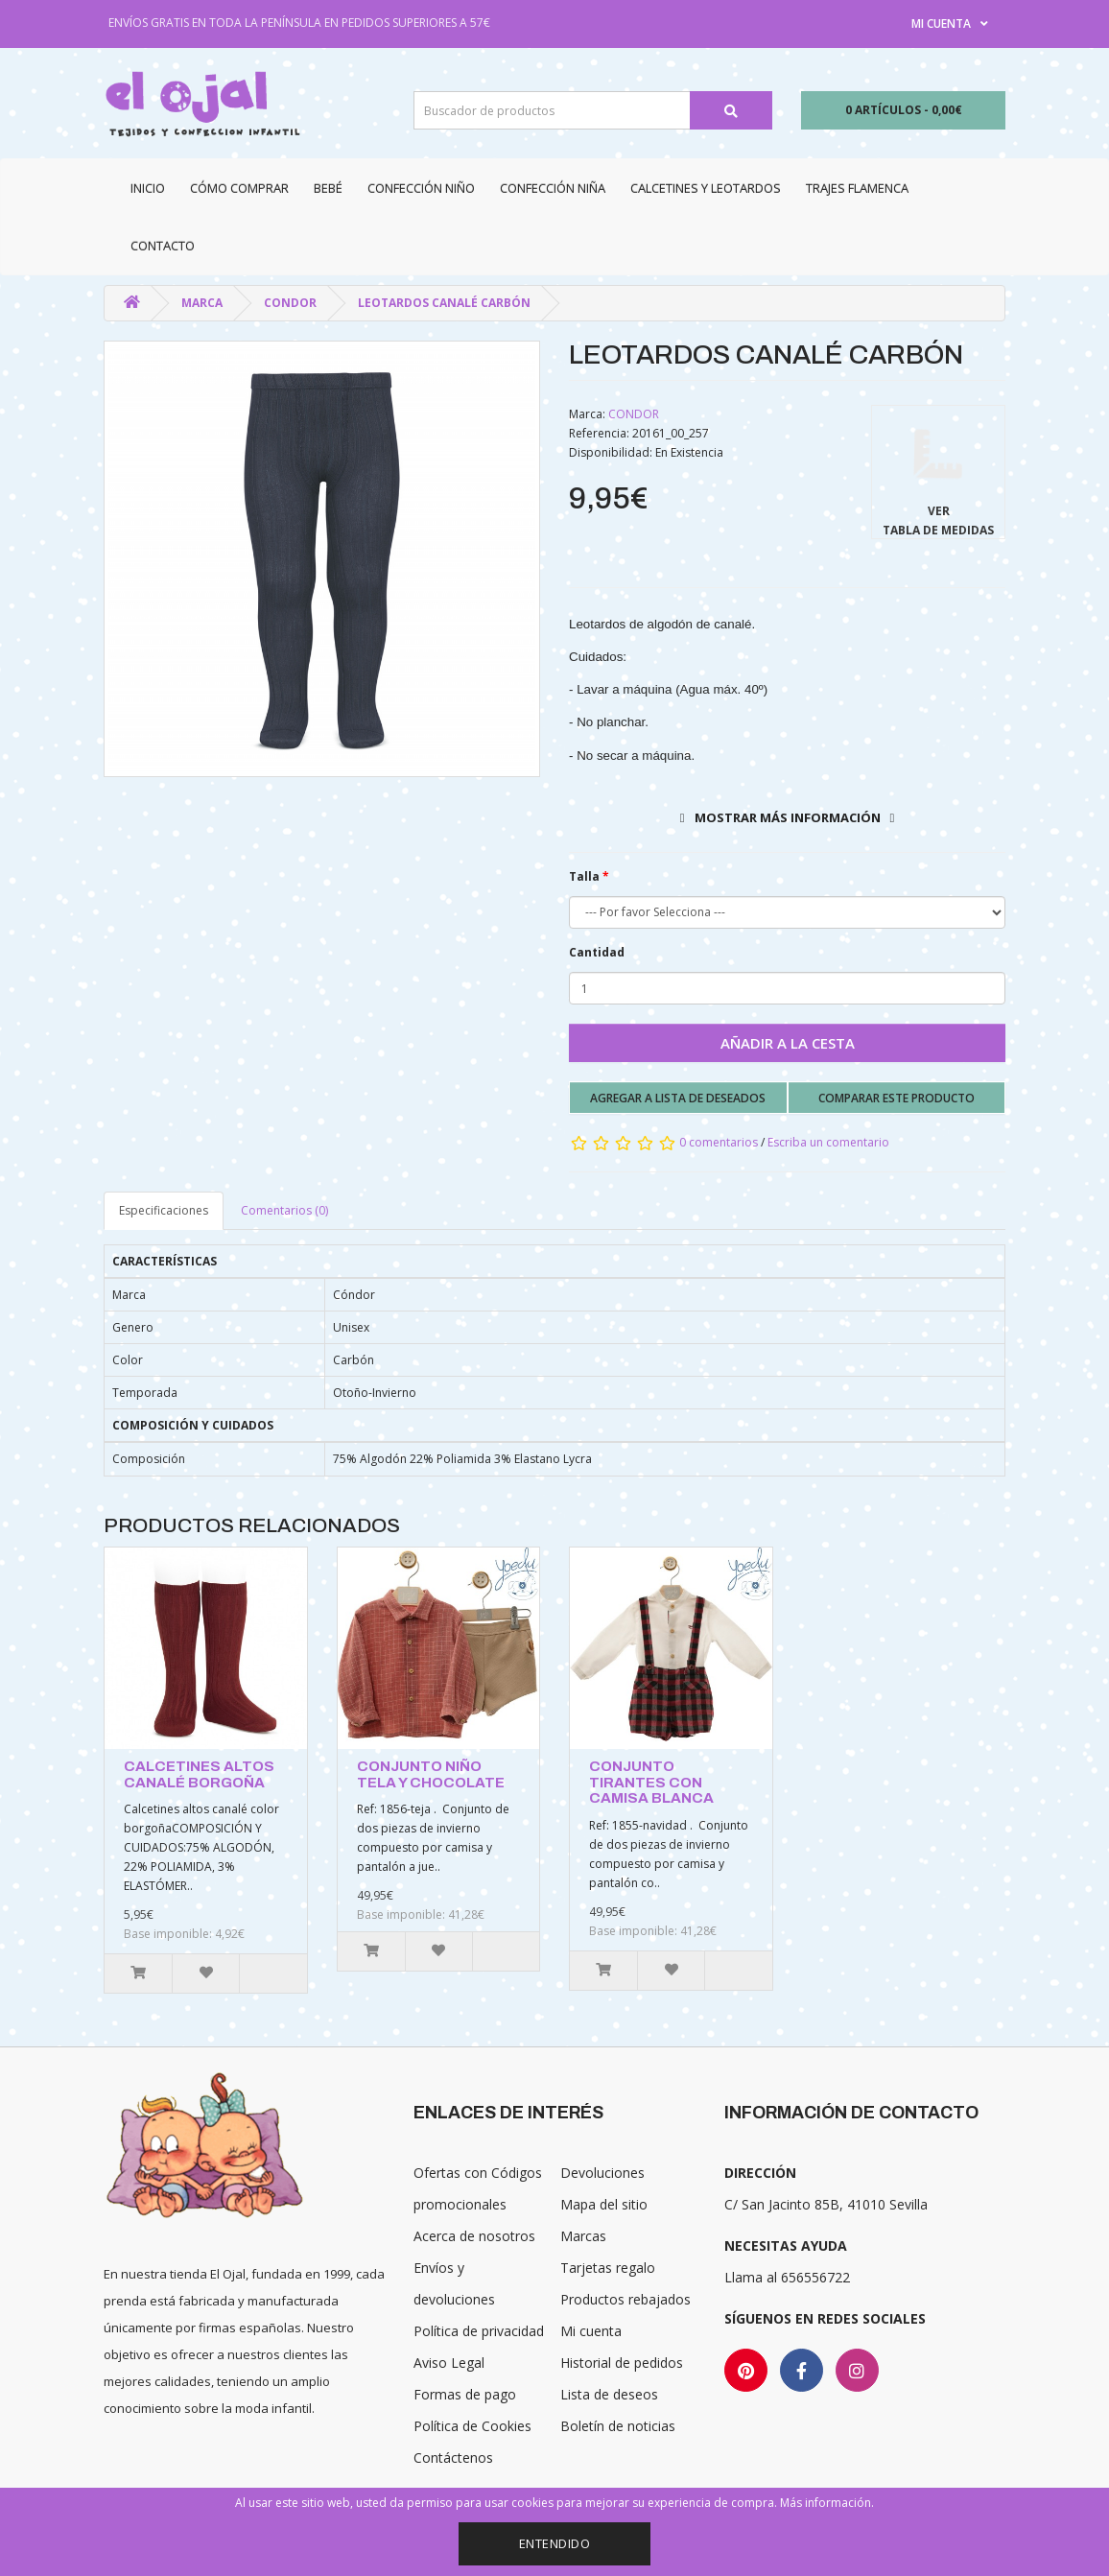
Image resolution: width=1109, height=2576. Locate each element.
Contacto (162, 245)
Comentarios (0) (284, 1210)
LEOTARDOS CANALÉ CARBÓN (444, 303)
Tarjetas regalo (607, 2267)
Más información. (827, 2502)
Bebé (328, 188)
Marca (202, 303)
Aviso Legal (448, 2362)
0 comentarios (718, 1142)
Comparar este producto (896, 1098)
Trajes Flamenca (857, 188)
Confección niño (421, 188)
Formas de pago (464, 2394)
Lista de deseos (609, 2394)
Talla (584, 876)
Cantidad (597, 952)
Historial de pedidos (621, 2362)
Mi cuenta (591, 2331)
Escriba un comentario (828, 1142)
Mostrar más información (788, 817)
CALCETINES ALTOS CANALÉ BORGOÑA (199, 1774)
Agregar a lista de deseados (678, 1098)
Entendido (555, 2543)
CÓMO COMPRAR (239, 188)
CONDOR (290, 303)
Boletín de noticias (617, 2426)
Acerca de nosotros (474, 2236)
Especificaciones (163, 1210)
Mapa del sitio (604, 2204)
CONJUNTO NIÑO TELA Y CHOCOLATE (431, 1774)
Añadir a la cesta (787, 1042)
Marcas (583, 2236)
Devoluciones (602, 2172)
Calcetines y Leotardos (705, 188)
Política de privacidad (478, 2331)
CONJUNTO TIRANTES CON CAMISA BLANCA (651, 1782)
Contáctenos (453, 2457)
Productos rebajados (625, 2299)
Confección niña (552, 188)
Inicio (147, 188)
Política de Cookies (472, 2426)
